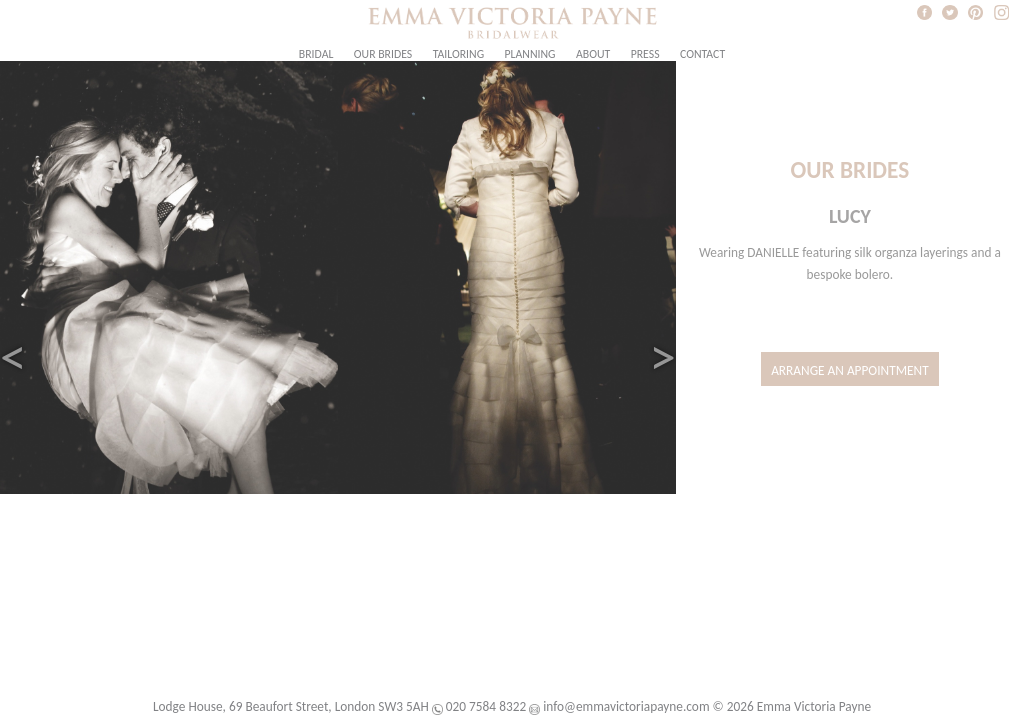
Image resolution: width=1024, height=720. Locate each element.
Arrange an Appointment (850, 370)
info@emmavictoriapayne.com (626, 706)
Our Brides (383, 54)
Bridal (316, 54)
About (593, 54)
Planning (530, 54)
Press (645, 54)
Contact (702, 54)
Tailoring (458, 54)
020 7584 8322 (486, 706)
